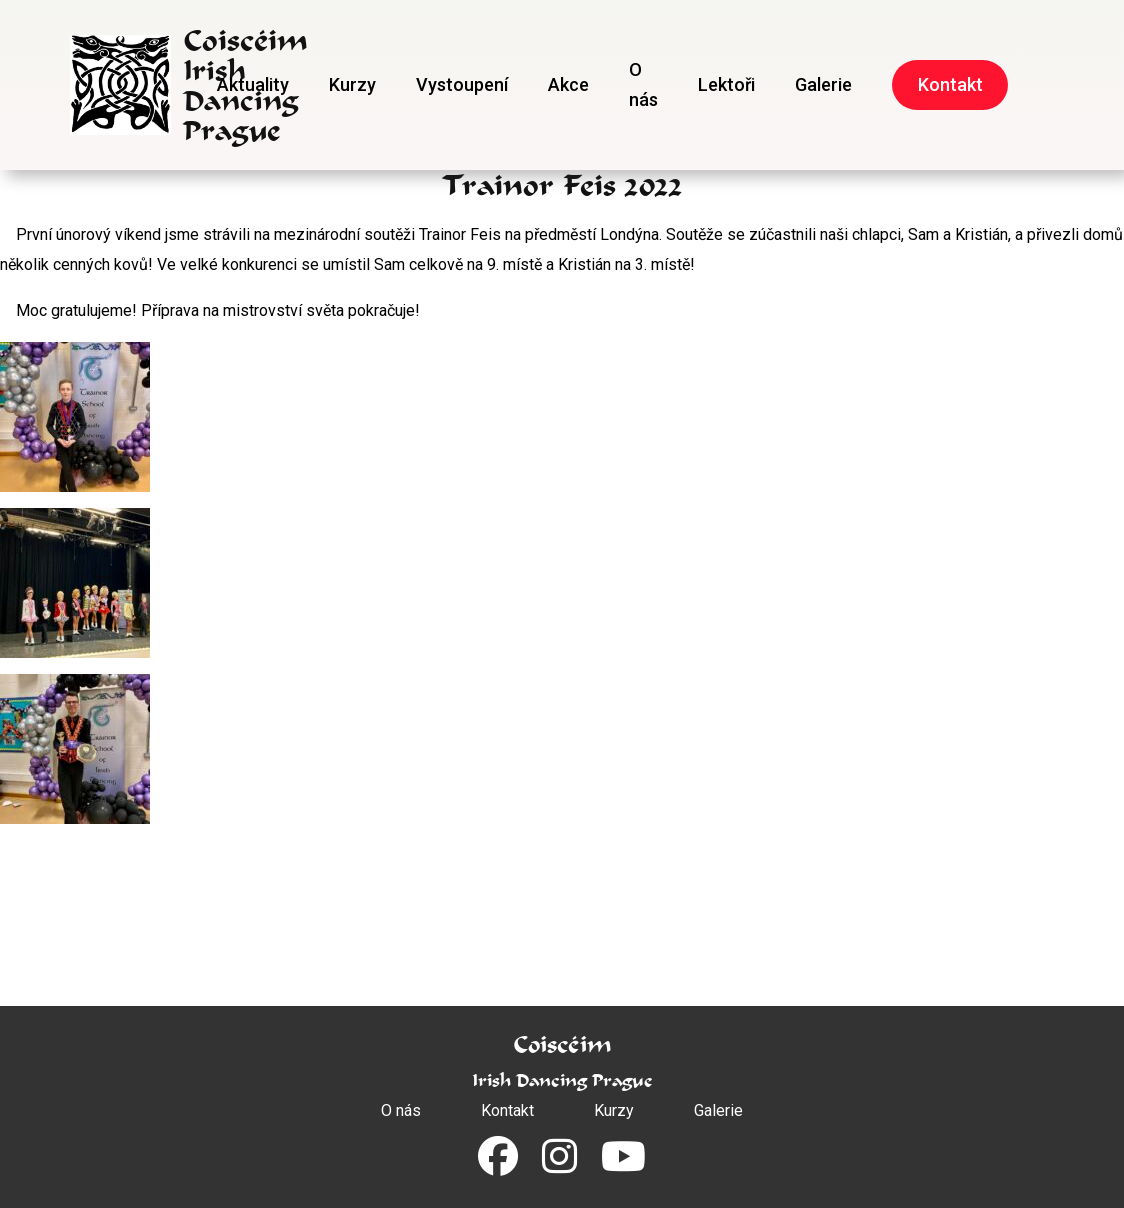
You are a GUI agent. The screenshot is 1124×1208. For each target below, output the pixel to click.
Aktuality (253, 84)
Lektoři (726, 84)
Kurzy (352, 84)
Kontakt (950, 84)
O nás (643, 84)
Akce (568, 84)
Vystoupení (462, 84)
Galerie (823, 84)
